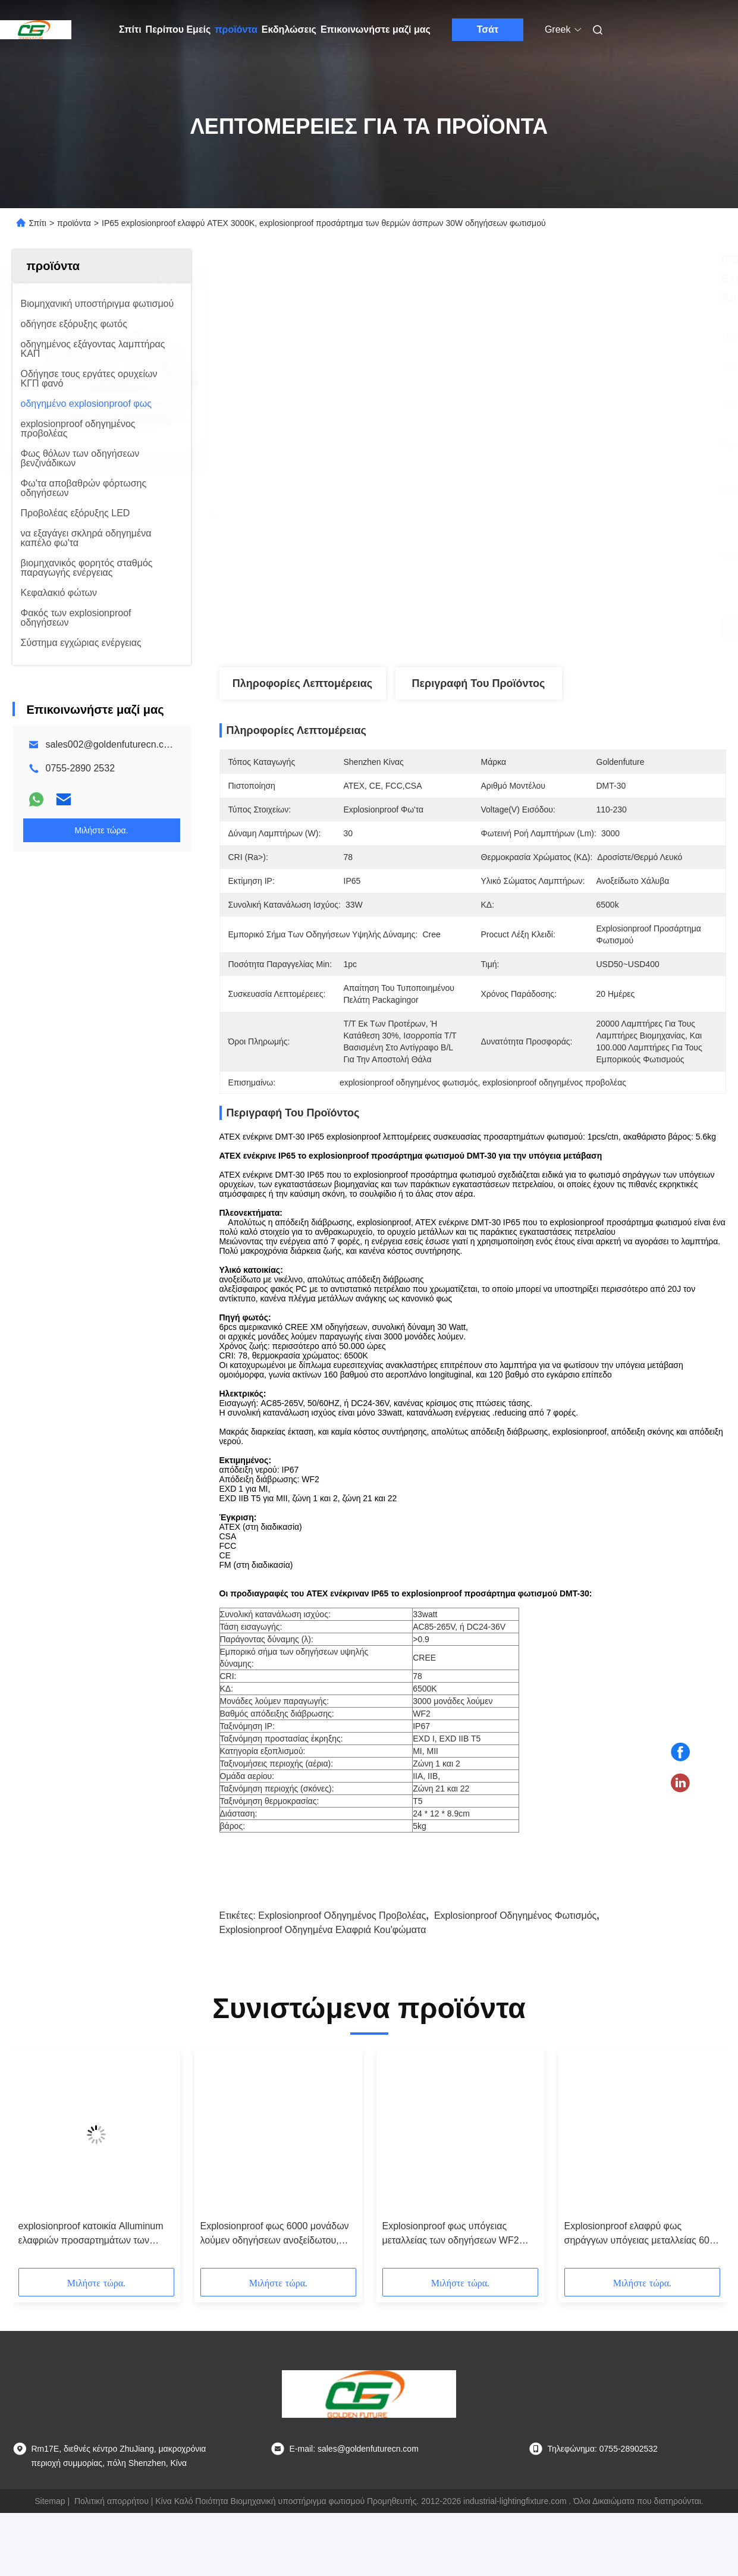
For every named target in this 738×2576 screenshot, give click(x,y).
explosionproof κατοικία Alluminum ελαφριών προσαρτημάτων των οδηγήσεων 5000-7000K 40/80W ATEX (91, 2245)
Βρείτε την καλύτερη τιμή (535, 628)
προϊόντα (236, 29)
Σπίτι (130, 29)
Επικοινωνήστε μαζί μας (376, 29)
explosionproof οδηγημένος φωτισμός (515, 1927)
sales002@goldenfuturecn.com (111, 744)
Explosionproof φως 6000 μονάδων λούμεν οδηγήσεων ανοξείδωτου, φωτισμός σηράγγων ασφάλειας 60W (274, 2245)
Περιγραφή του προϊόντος (478, 683)
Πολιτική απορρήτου (111, 2512)
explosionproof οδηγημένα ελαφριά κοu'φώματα (322, 1941)
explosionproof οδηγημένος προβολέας (342, 1927)
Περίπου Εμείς (178, 29)
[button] (39, 2174)
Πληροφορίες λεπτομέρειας (302, 683)
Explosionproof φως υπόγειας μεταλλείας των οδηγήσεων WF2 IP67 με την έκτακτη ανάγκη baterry (456, 2245)
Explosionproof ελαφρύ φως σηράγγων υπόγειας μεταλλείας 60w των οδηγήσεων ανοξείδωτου (640, 2245)
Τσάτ (488, 29)
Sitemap (49, 2512)
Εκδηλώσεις (289, 29)
